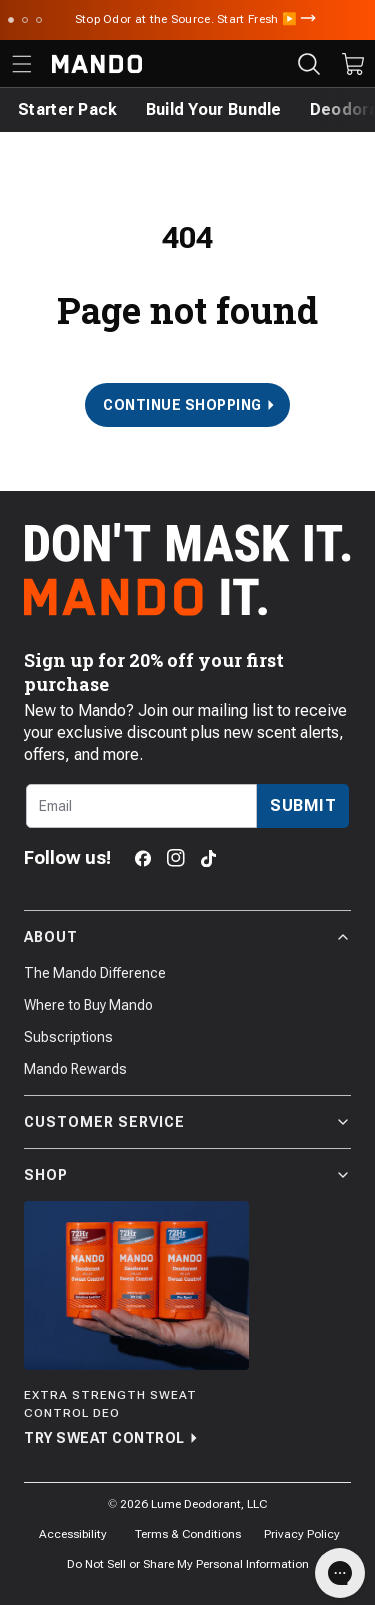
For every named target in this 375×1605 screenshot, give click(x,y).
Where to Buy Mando (88, 1005)
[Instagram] (176, 858)
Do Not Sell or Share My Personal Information (188, 1564)
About (187, 937)
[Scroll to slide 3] (39, 20)
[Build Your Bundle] (214, 110)
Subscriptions (68, 1037)
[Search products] (309, 64)
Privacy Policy (302, 1534)
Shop (187, 1175)
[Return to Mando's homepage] (97, 64)
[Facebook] (143, 858)
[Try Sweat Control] (136, 1325)
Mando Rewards (75, 1069)
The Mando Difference (95, 973)
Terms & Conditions (188, 1534)
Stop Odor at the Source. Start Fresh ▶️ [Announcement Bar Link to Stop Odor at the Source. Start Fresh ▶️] (188, 19)
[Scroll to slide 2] (25, 20)
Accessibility (73, 1534)
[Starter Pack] (68, 110)
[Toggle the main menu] (22, 64)
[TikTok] (208, 858)
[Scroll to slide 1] (11, 20)
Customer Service (187, 1122)
